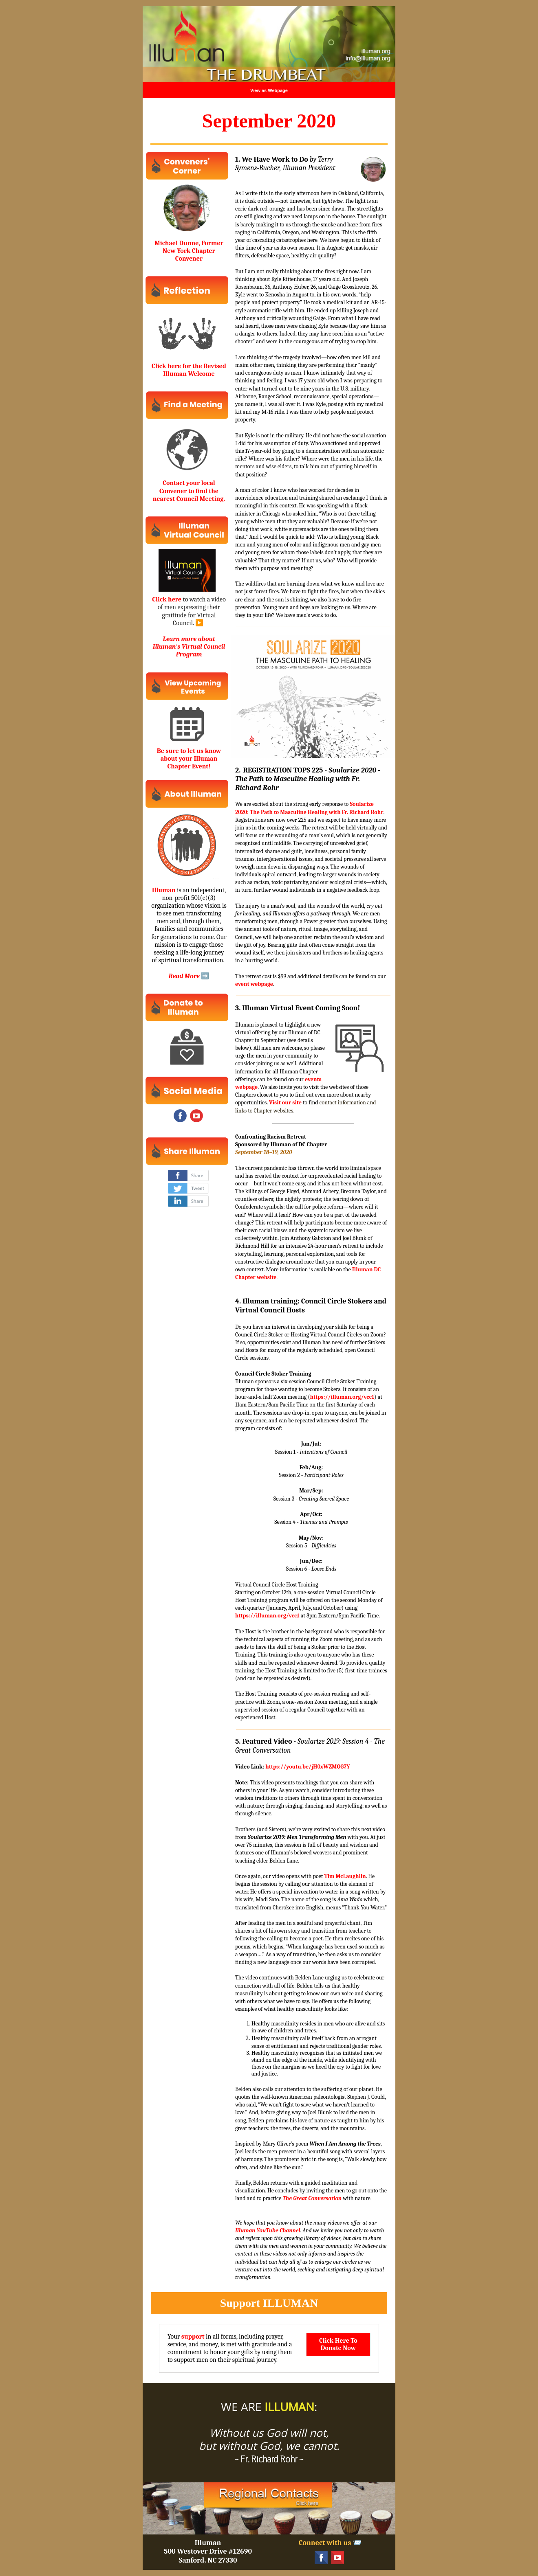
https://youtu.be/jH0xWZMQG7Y (307, 1766)
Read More (184, 976)
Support (240, 2303)
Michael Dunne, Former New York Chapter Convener (188, 250)
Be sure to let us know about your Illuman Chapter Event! (189, 758)
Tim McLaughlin (345, 1876)
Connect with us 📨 (330, 2543)
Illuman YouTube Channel (267, 2230)
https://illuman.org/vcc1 (342, 1396)
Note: (242, 1782)
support (193, 2336)
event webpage (254, 984)
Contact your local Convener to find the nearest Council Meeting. (189, 490)
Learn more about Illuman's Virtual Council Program (189, 646)
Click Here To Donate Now (338, 2344)
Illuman (164, 890)
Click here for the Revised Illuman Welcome (189, 369)
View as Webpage (269, 90)
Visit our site (285, 1102)
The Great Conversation (312, 2198)
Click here (167, 599)
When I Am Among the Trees (345, 2143)
